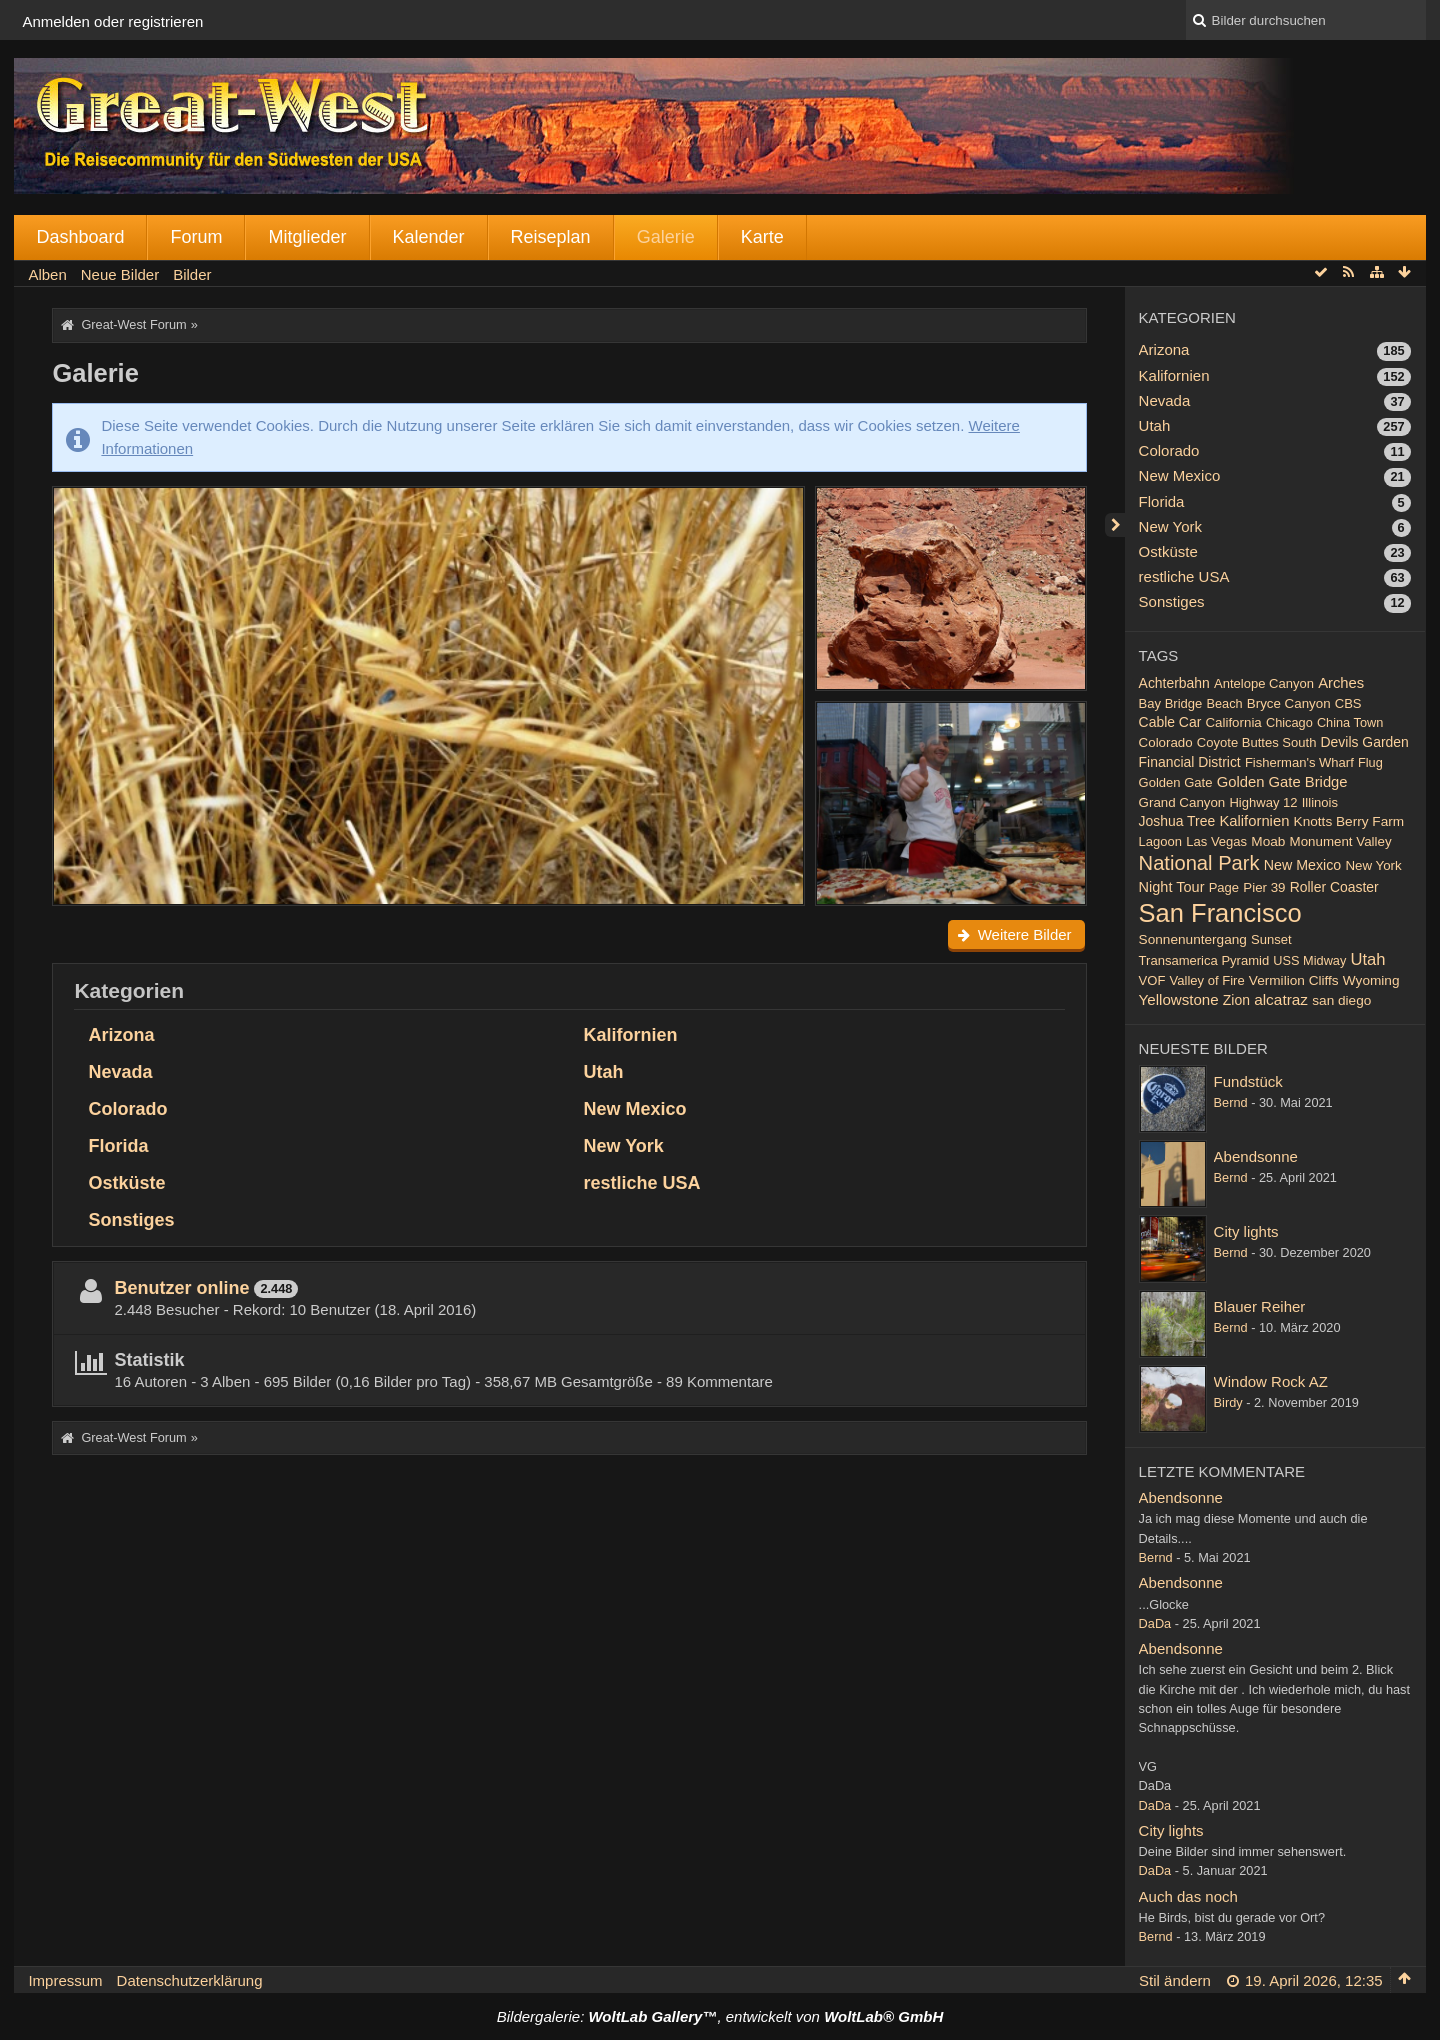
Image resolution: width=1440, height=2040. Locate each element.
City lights (1246, 1231)
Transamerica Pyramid (1204, 960)
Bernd (1231, 1102)
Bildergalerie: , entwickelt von (720, 2016)
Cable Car (1170, 722)
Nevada (120, 1072)
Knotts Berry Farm (1349, 821)
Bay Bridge (1171, 703)
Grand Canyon (1182, 802)
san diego (1341, 1000)
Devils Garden (1365, 742)
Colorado (127, 1109)
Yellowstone (1179, 999)
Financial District (1190, 762)
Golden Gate (1176, 782)
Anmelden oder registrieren (112, 21)
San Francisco (1220, 913)
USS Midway (1309, 960)
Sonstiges (131, 1220)
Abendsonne (1256, 1156)
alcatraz (1281, 999)
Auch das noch (1188, 1896)
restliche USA (642, 1183)
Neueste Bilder (1203, 1048)
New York (624, 1146)
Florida (118, 1146)
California (1233, 722)
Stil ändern (1175, 1980)
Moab (1268, 841)
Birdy (1228, 1402)
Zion (1236, 1000)
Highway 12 (1263, 802)
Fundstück (1248, 1081)
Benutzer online (181, 1288)
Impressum (65, 1980)
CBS (1348, 703)
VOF (1152, 980)
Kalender (429, 237)
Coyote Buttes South (1257, 742)
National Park (1199, 863)
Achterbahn (1174, 683)
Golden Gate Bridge (1282, 782)
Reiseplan (551, 237)
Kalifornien (631, 1035)
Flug (1370, 762)
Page (1224, 887)
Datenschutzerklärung (190, 1980)
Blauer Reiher (1260, 1306)
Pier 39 (1264, 887)
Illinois (1320, 802)
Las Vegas (1216, 841)
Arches (1341, 683)
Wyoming (1371, 980)
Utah (604, 1072)
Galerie (666, 237)
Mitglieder (307, 237)
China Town (1350, 722)
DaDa (1155, 1623)
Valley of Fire (1207, 980)
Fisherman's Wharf (1299, 762)
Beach (1225, 703)
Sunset (1271, 939)
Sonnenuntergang (1193, 939)
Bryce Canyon (1289, 703)
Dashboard (80, 237)
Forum (196, 237)
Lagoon (1160, 841)
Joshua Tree (1177, 821)
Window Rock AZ (1271, 1381)
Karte (762, 237)
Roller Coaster (1334, 887)
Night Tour (1172, 887)
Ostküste (126, 1183)
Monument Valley (1341, 841)
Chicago (1289, 722)
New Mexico (635, 1109)
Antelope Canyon (1264, 683)
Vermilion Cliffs (1294, 980)
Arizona (121, 1035)
